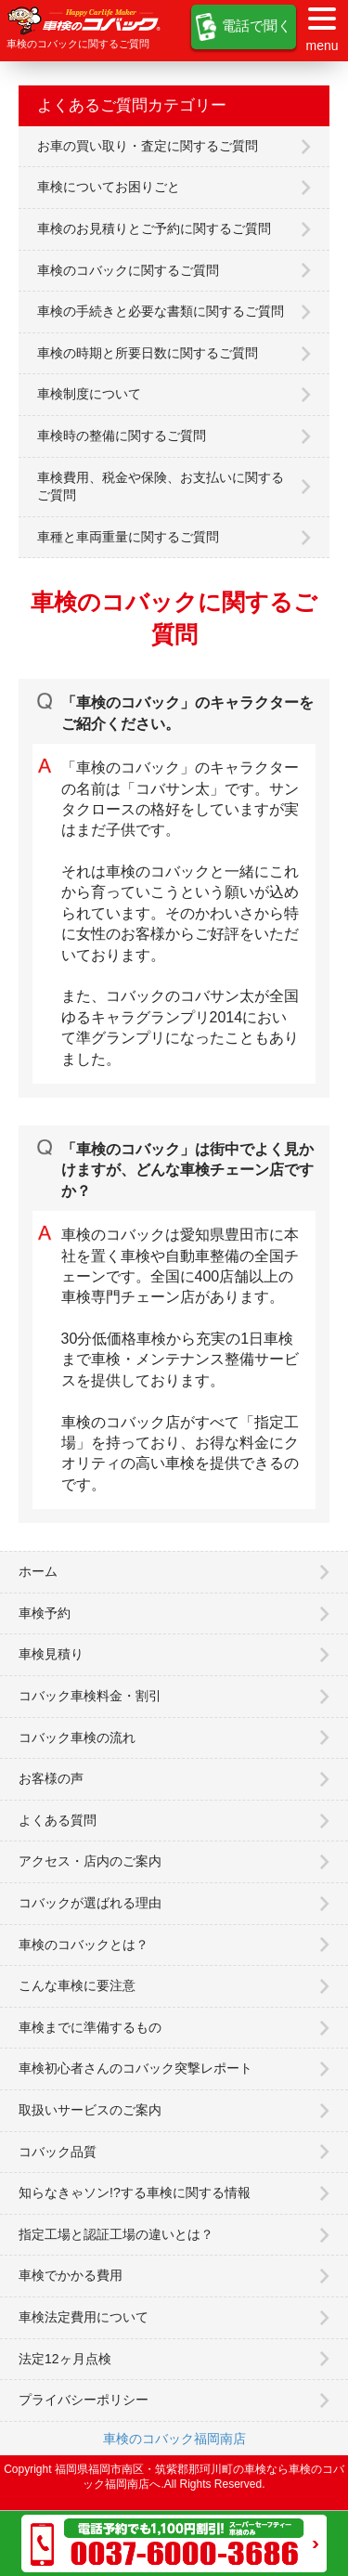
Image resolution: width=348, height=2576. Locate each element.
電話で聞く (243, 27)
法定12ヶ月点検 (65, 2358)
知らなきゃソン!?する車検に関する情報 (135, 2192)
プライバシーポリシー (83, 2399)
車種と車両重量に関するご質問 (128, 536)
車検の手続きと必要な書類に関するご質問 (160, 311)
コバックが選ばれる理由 (90, 1902)
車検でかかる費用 (70, 2275)
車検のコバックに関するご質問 (128, 270)
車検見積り (51, 1653)
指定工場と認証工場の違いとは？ (116, 2234)
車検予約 (45, 1613)
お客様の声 (51, 1778)
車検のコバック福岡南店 (174, 2438)
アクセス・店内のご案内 (90, 1861)
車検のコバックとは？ (83, 1944)
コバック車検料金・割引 (90, 1695)
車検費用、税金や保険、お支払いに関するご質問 (160, 486)
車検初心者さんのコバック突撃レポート (135, 2068)
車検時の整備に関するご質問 (121, 435)
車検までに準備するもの (90, 2027)
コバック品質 (58, 2151)
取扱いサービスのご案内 (90, 2109)
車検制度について (89, 393)
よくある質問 (58, 1820)
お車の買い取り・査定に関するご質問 (147, 145)
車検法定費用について (83, 2316)
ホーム (38, 1571)
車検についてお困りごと (108, 186)
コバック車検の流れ (77, 1737)
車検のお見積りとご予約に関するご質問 (154, 228)
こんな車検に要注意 (77, 1985)
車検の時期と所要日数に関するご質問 (147, 352)
